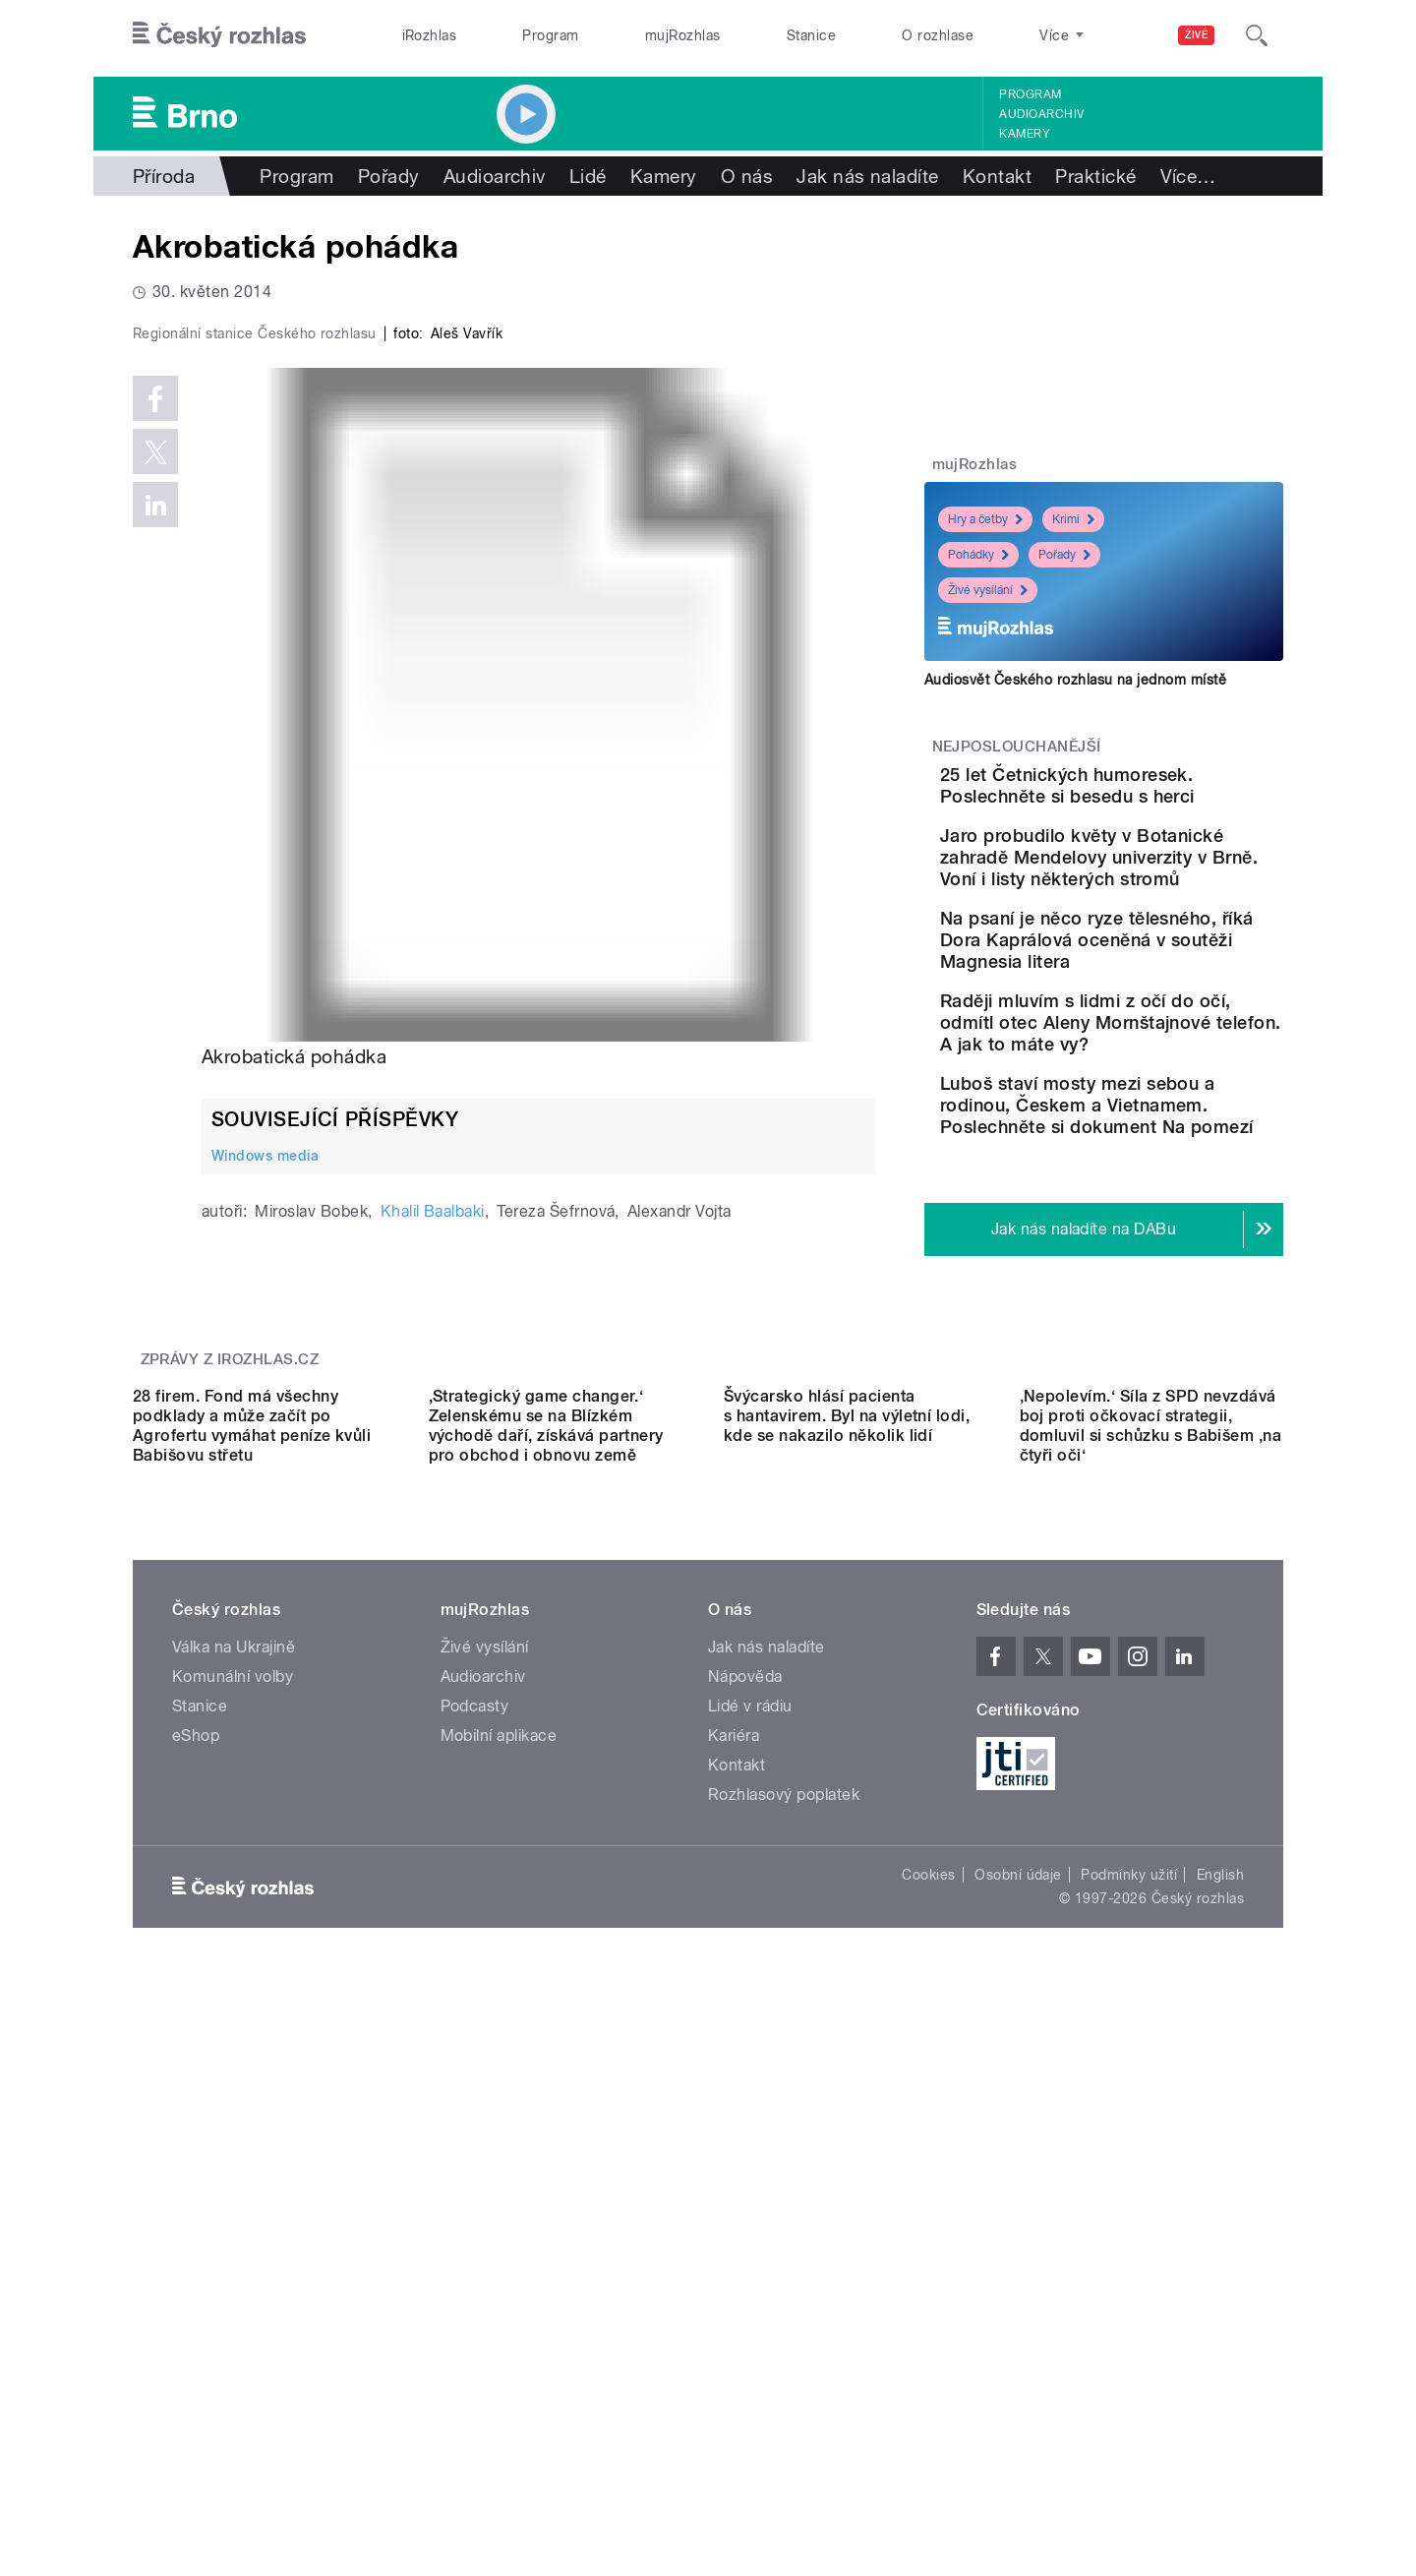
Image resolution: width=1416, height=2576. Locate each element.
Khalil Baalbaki (433, 1629)
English (1220, 2388)
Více (1188, 176)
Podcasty (475, 2219)
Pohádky (978, 555)
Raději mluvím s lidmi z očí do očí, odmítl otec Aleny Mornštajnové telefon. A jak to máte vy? (1163, 1125)
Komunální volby (232, 2190)
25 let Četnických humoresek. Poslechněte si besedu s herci (1165, 796)
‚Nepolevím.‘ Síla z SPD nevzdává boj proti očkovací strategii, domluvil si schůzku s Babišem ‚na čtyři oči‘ (1151, 1939)
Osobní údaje (1018, 2388)
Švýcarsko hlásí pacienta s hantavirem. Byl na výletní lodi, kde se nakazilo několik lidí (847, 1929)
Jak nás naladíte (867, 176)
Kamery (1024, 134)
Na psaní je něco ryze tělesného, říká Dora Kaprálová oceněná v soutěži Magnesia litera (1156, 1021)
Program (550, 35)
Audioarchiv (1041, 114)
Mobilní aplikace (499, 2249)
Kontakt (997, 176)
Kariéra (733, 2249)
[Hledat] (1256, 35)
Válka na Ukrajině (233, 2160)
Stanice (811, 35)
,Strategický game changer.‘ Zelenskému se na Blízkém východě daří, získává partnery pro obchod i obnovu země (546, 1939)
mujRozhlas (683, 35)
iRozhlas (429, 35)
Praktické (1095, 176)
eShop (195, 2249)
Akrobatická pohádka (294, 1474)
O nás (747, 176)
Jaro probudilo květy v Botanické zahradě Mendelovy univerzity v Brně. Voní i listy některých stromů (1139, 907)
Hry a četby (985, 519)
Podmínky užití (1129, 2388)
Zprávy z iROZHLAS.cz (230, 1697)
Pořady (389, 176)
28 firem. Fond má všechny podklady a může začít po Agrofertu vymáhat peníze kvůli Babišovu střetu (252, 1939)
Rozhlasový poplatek (783, 2308)
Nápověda (745, 2190)
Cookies (928, 2388)
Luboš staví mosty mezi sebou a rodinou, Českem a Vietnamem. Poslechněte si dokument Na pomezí (1164, 1230)
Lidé (588, 176)
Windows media (265, 1573)
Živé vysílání (988, 590)
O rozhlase (938, 35)
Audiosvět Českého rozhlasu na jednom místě (1075, 680)
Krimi (1073, 519)
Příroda (164, 176)
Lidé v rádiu (750, 2219)
